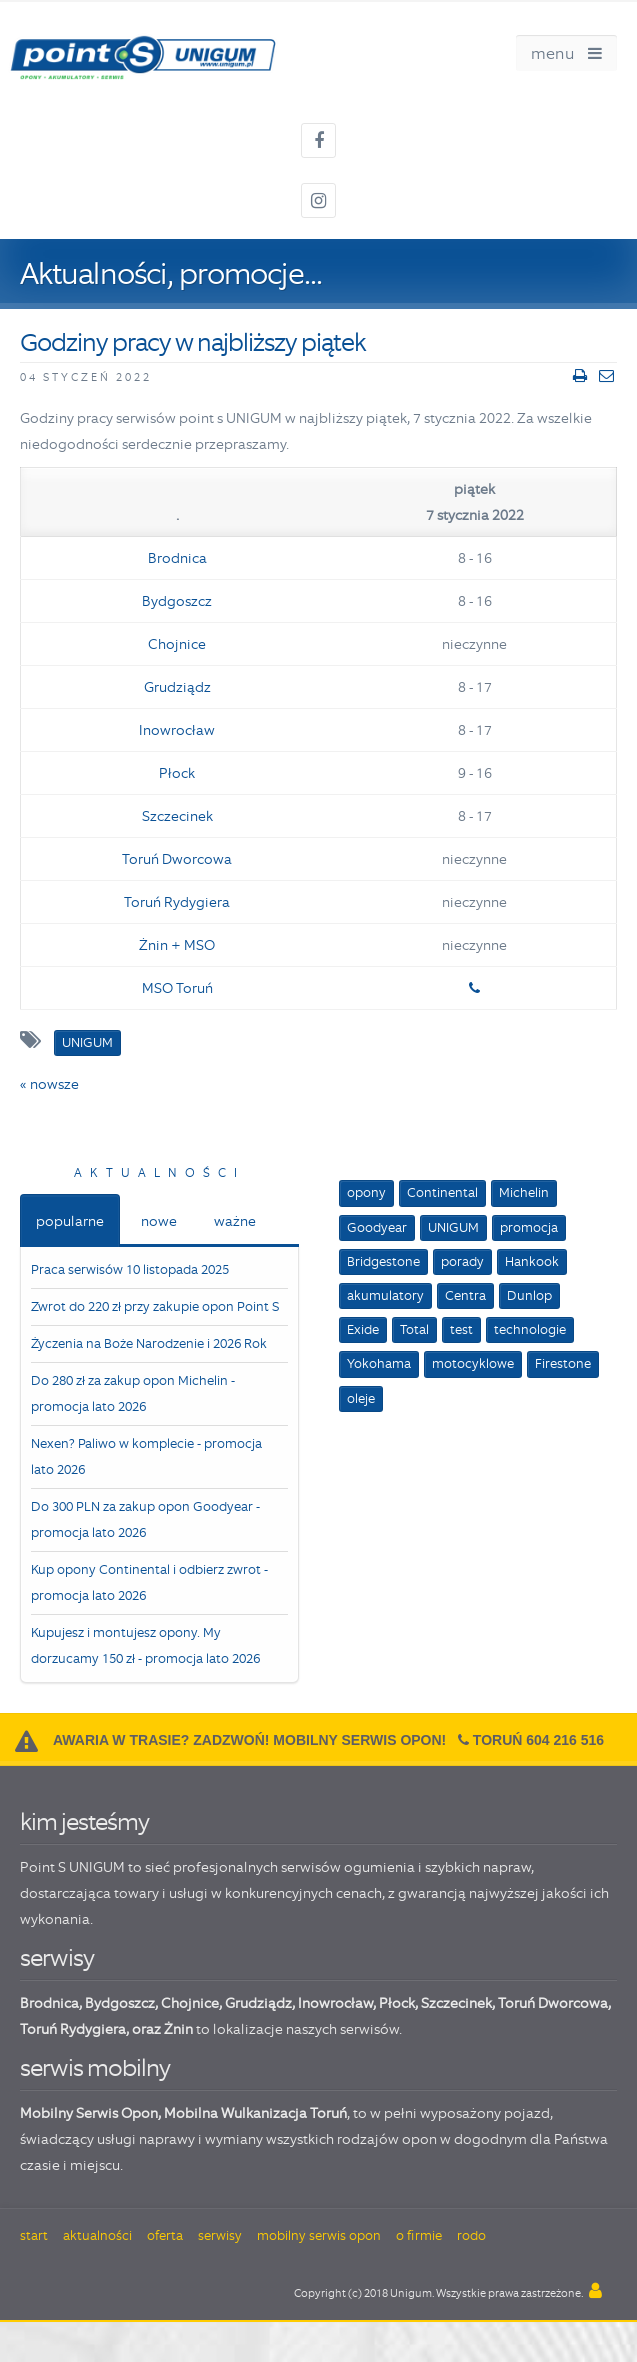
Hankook (532, 1261)
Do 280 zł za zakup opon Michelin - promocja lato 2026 (133, 1393)
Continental (442, 1192)
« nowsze (49, 1084)
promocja (529, 1227)
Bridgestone (383, 1261)
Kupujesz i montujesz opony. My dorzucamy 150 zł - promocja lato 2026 (145, 1645)
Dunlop (529, 1295)
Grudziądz (177, 687)
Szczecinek (177, 816)
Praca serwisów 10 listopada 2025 (130, 1269)
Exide (363, 1329)
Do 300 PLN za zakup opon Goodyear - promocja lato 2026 (145, 1519)
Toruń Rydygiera (177, 902)
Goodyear (377, 1227)
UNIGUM (453, 1227)
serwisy (57, 1957)
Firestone (563, 1363)
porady (462, 1261)
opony (366, 1192)
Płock (177, 773)
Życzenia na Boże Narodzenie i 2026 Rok (149, 1343)
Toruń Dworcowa (177, 859)
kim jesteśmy (84, 1821)
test (461, 1329)
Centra (465, 1295)
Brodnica (177, 558)
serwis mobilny (95, 2067)
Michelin (524, 1192)
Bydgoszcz (177, 601)
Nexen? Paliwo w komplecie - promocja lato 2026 (146, 1456)
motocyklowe (473, 1363)
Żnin (178, 2029)
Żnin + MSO (177, 945)
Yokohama (379, 1363)
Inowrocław (177, 730)
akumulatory (385, 1295)
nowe (159, 1221)
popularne (70, 1221)
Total (414, 1329)
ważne (235, 1221)
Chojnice (177, 644)
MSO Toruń (177, 988)
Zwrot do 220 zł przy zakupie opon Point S (155, 1306)
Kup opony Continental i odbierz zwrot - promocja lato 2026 (149, 1582)
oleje (361, 1398)
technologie (530, 1329)
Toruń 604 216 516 (538, 1740)
